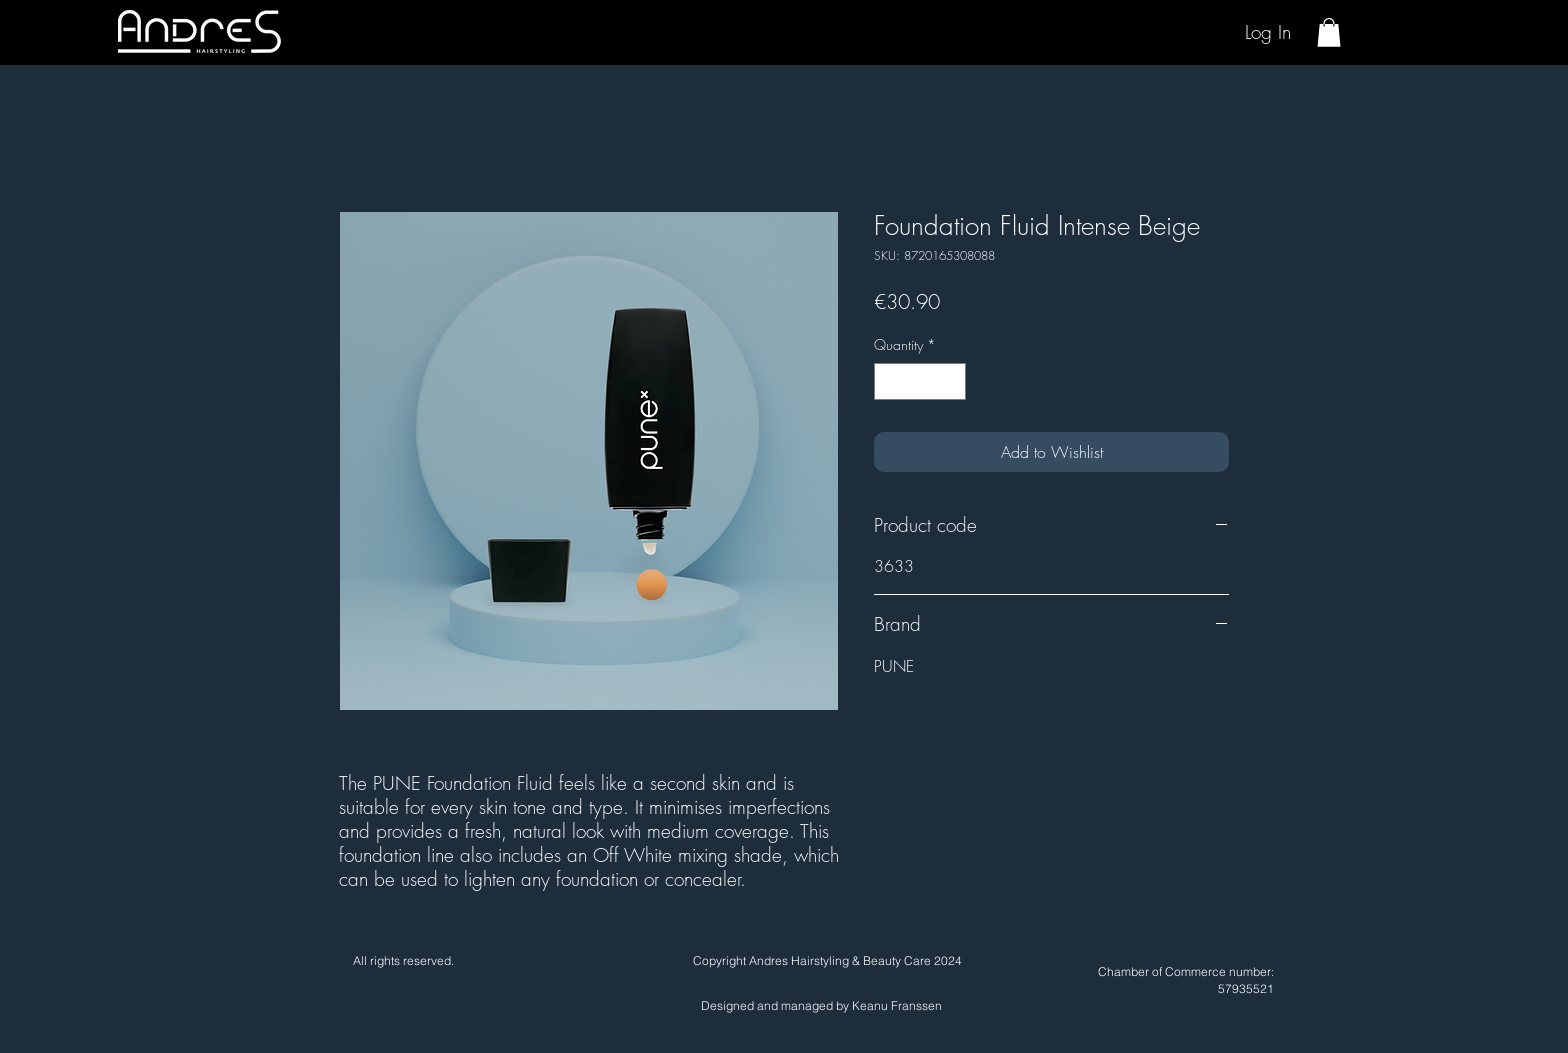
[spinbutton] (920, 381)
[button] (1329, 32)
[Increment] (950, 381)
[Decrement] (889, 381)
